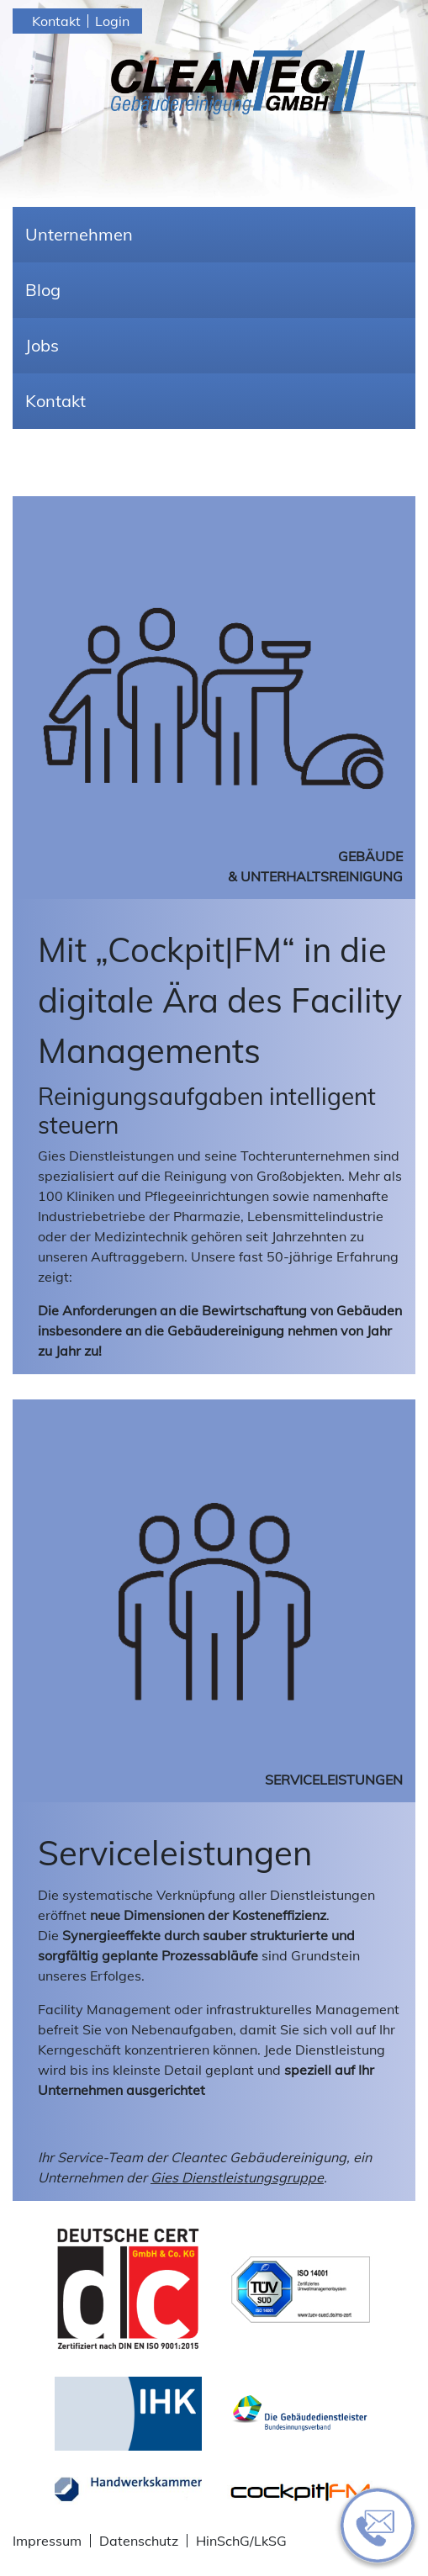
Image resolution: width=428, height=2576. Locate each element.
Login (112, 21)
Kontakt (56, 21)
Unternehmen (79, 234)
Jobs (42, 345)
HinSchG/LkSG (241, 2540)
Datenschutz (138, 2540)
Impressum (47, 2540)
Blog (43, 289)
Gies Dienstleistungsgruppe (237, 2177)
